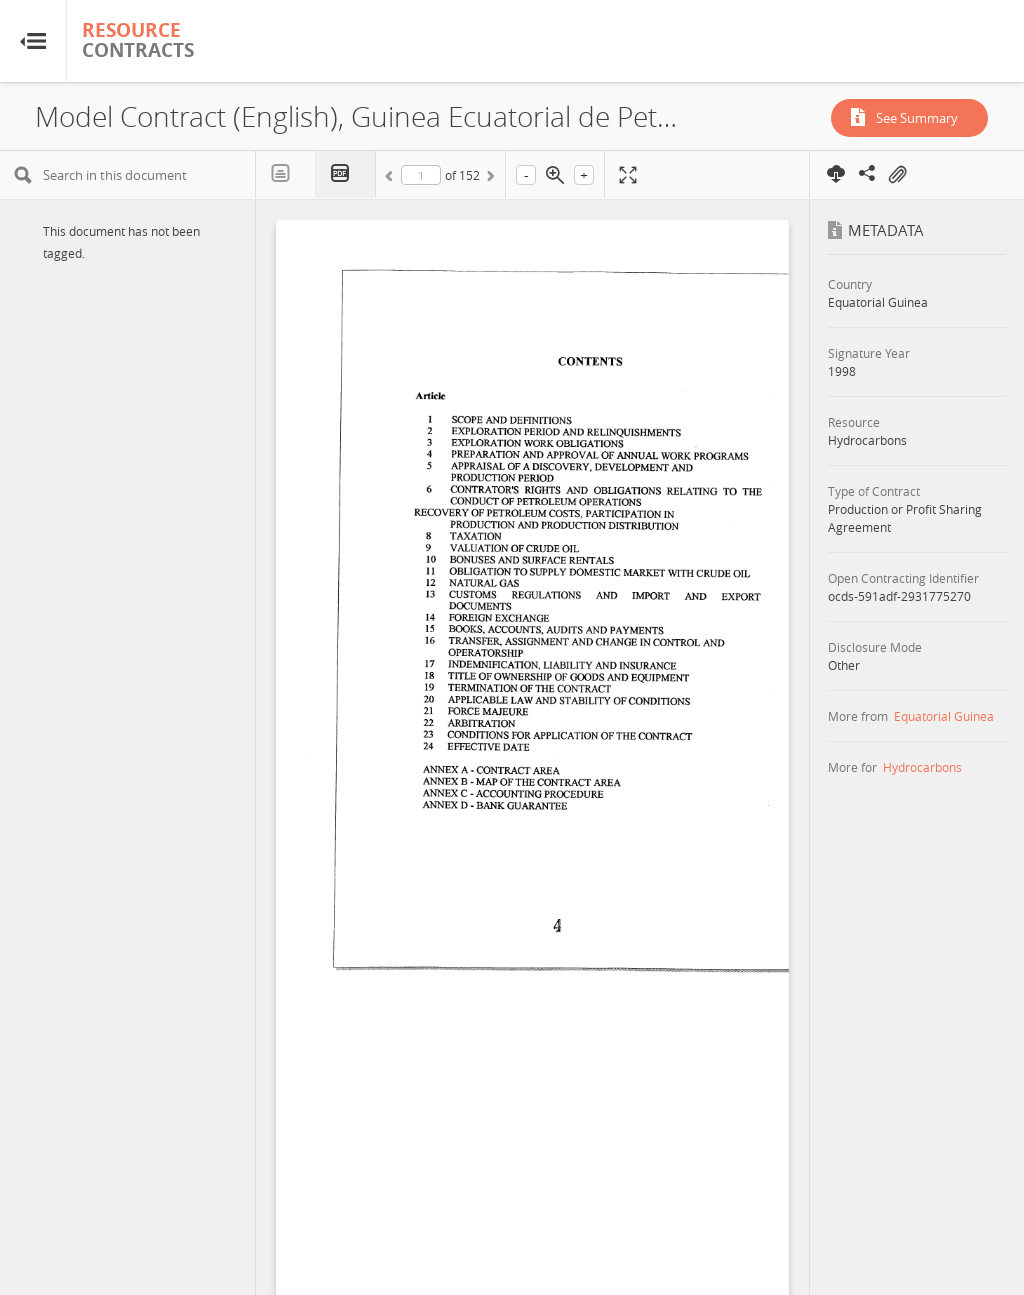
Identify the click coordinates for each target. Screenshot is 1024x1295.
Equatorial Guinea (944, 716)
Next (489, 179)
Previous (392, 179)
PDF (346, 174)
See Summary (917, 118)
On (897, 175)
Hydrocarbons (922, 767)
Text (286, 174)
